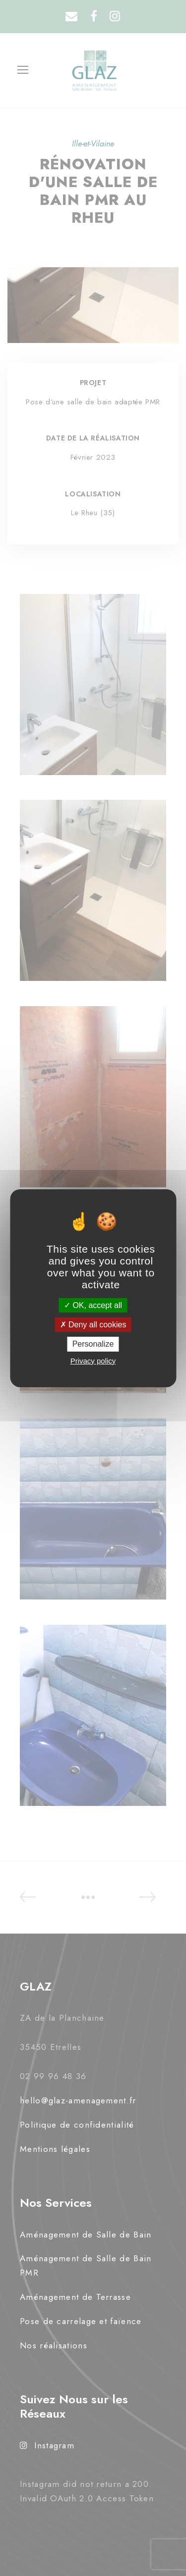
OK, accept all (93, 1305)
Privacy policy (93, 1361)
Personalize (93, 1344)
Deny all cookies (93, 1324)
